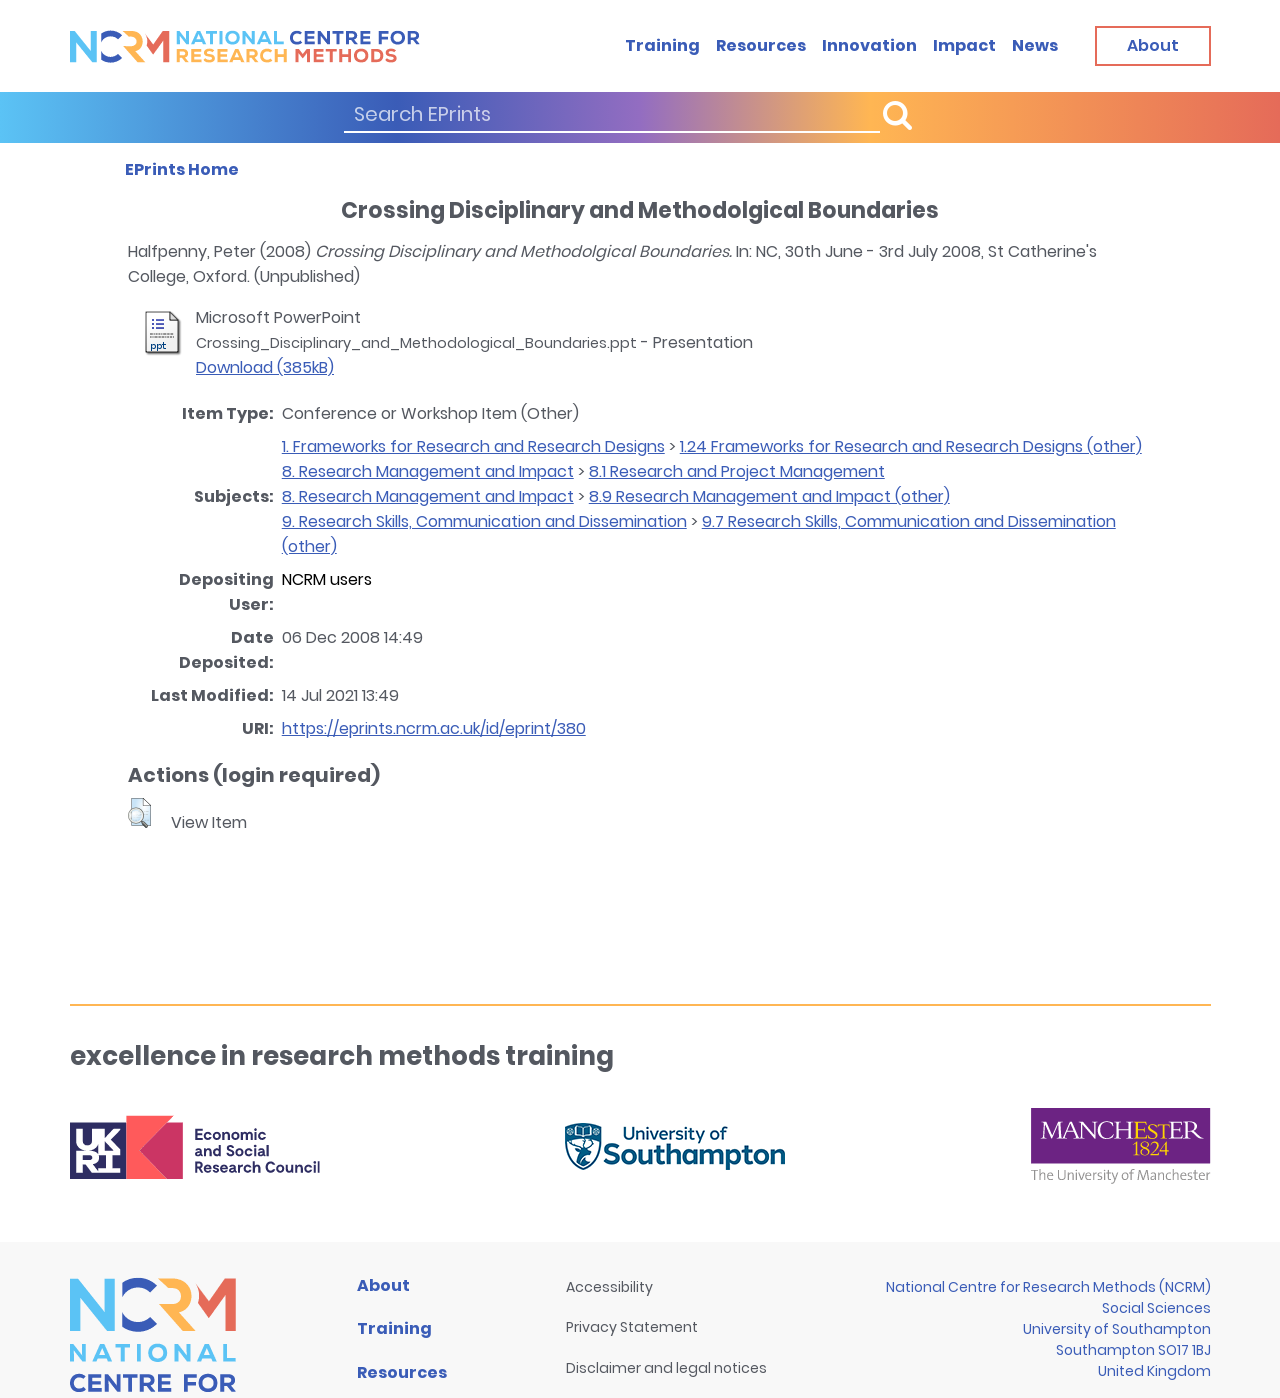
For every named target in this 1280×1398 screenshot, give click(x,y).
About (383, 1285)
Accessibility (609, 1287)
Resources (761, 45)
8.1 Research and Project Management (737, 471)
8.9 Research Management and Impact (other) (769, 496)
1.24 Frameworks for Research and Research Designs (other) (911, 446)
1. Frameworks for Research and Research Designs (473, 446)
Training (662, 45)
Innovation (869, 45)
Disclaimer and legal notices (666, 1368)
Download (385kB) (265, 367)
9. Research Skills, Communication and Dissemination (484, 521)
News (1035, 45)
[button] (139, 813)
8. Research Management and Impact (428, 471)
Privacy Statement (632, 1327)
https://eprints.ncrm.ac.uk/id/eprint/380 (434, 728)
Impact (964, 45)
